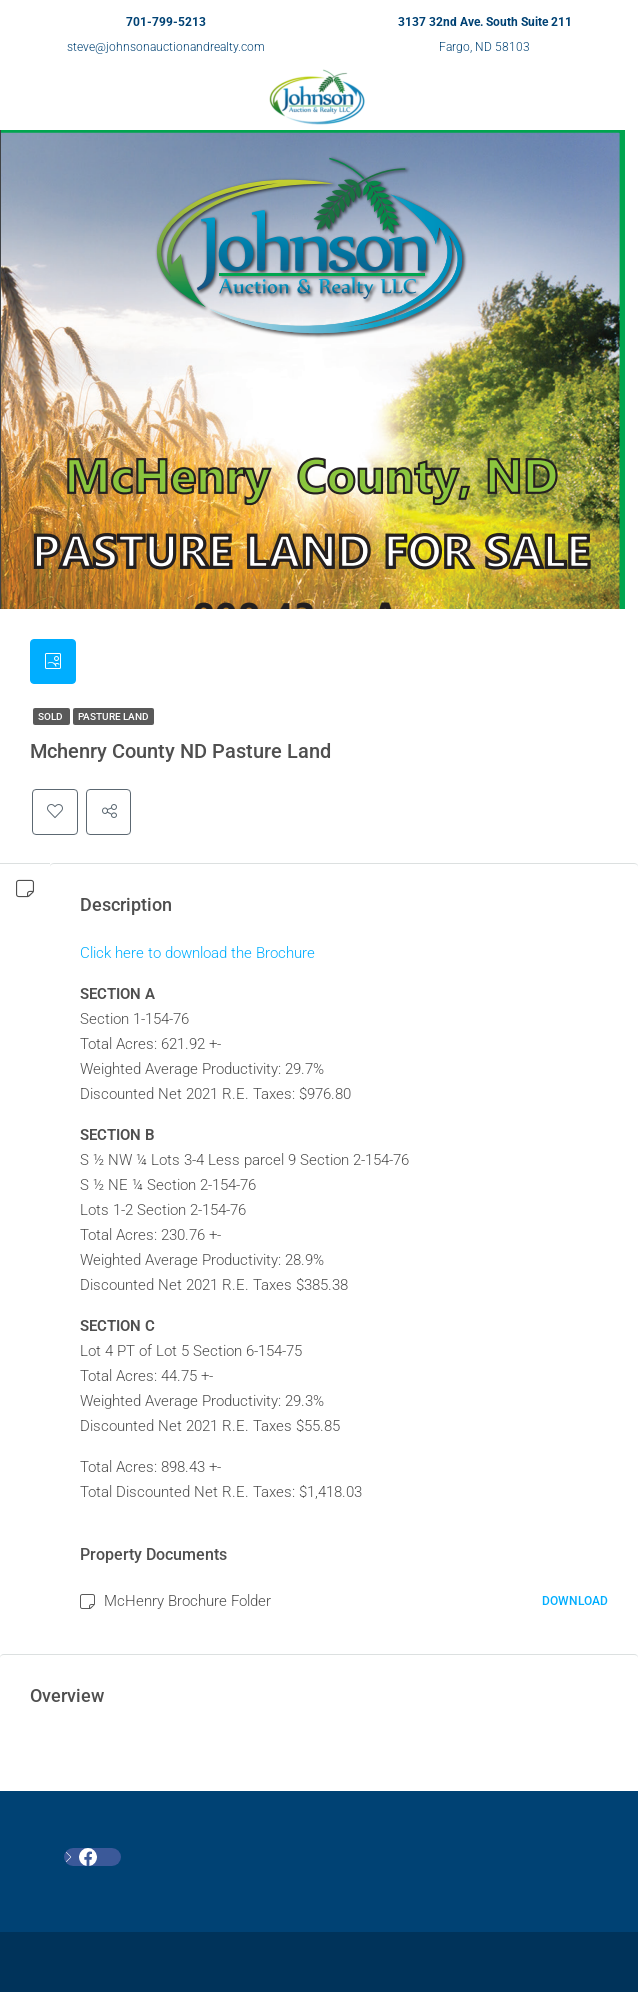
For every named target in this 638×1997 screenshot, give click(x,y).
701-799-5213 (166, 22)
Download (575, 1605)
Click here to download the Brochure (197, 957)
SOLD (51, 719)
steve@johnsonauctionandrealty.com (166, 47)
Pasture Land (113, 719)
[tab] (54, 663)
